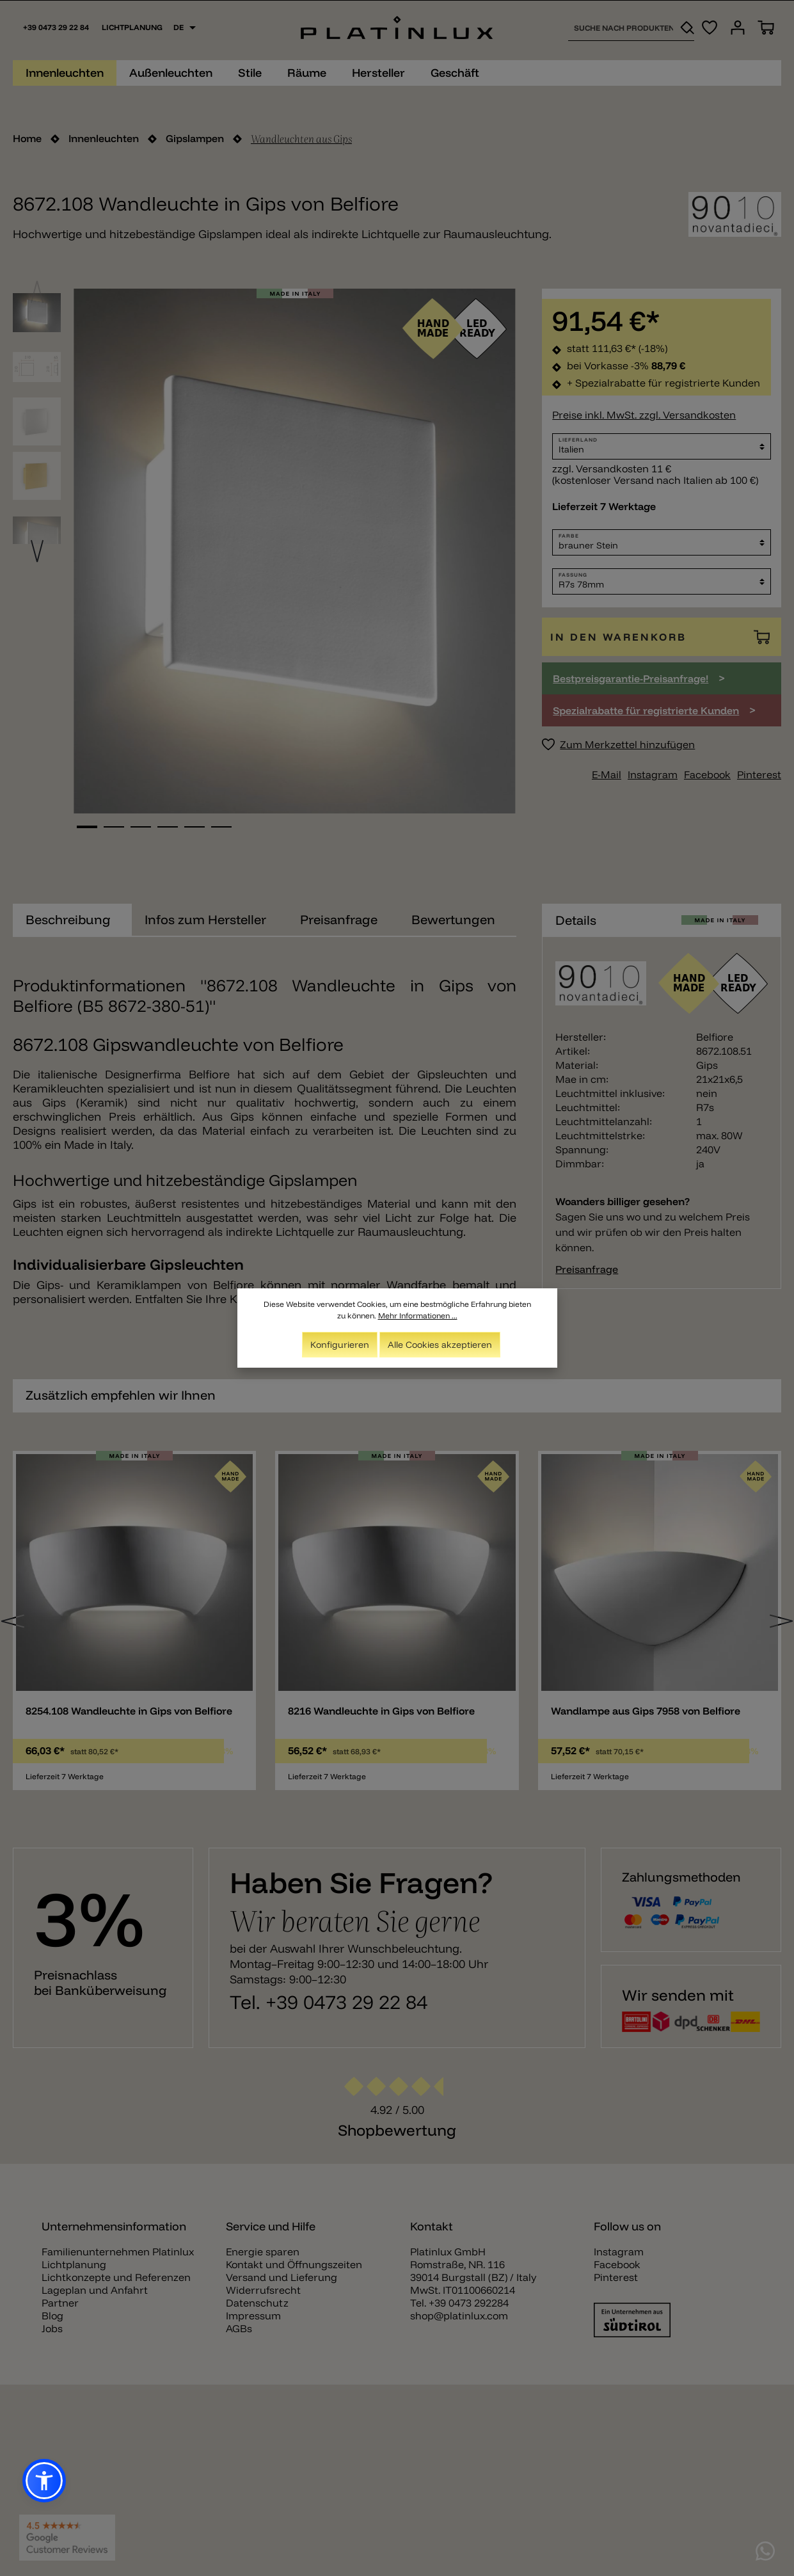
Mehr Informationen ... (417, 1315)
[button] (44, 2480)
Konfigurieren (339, 1344)
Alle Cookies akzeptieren (440, 1344)
